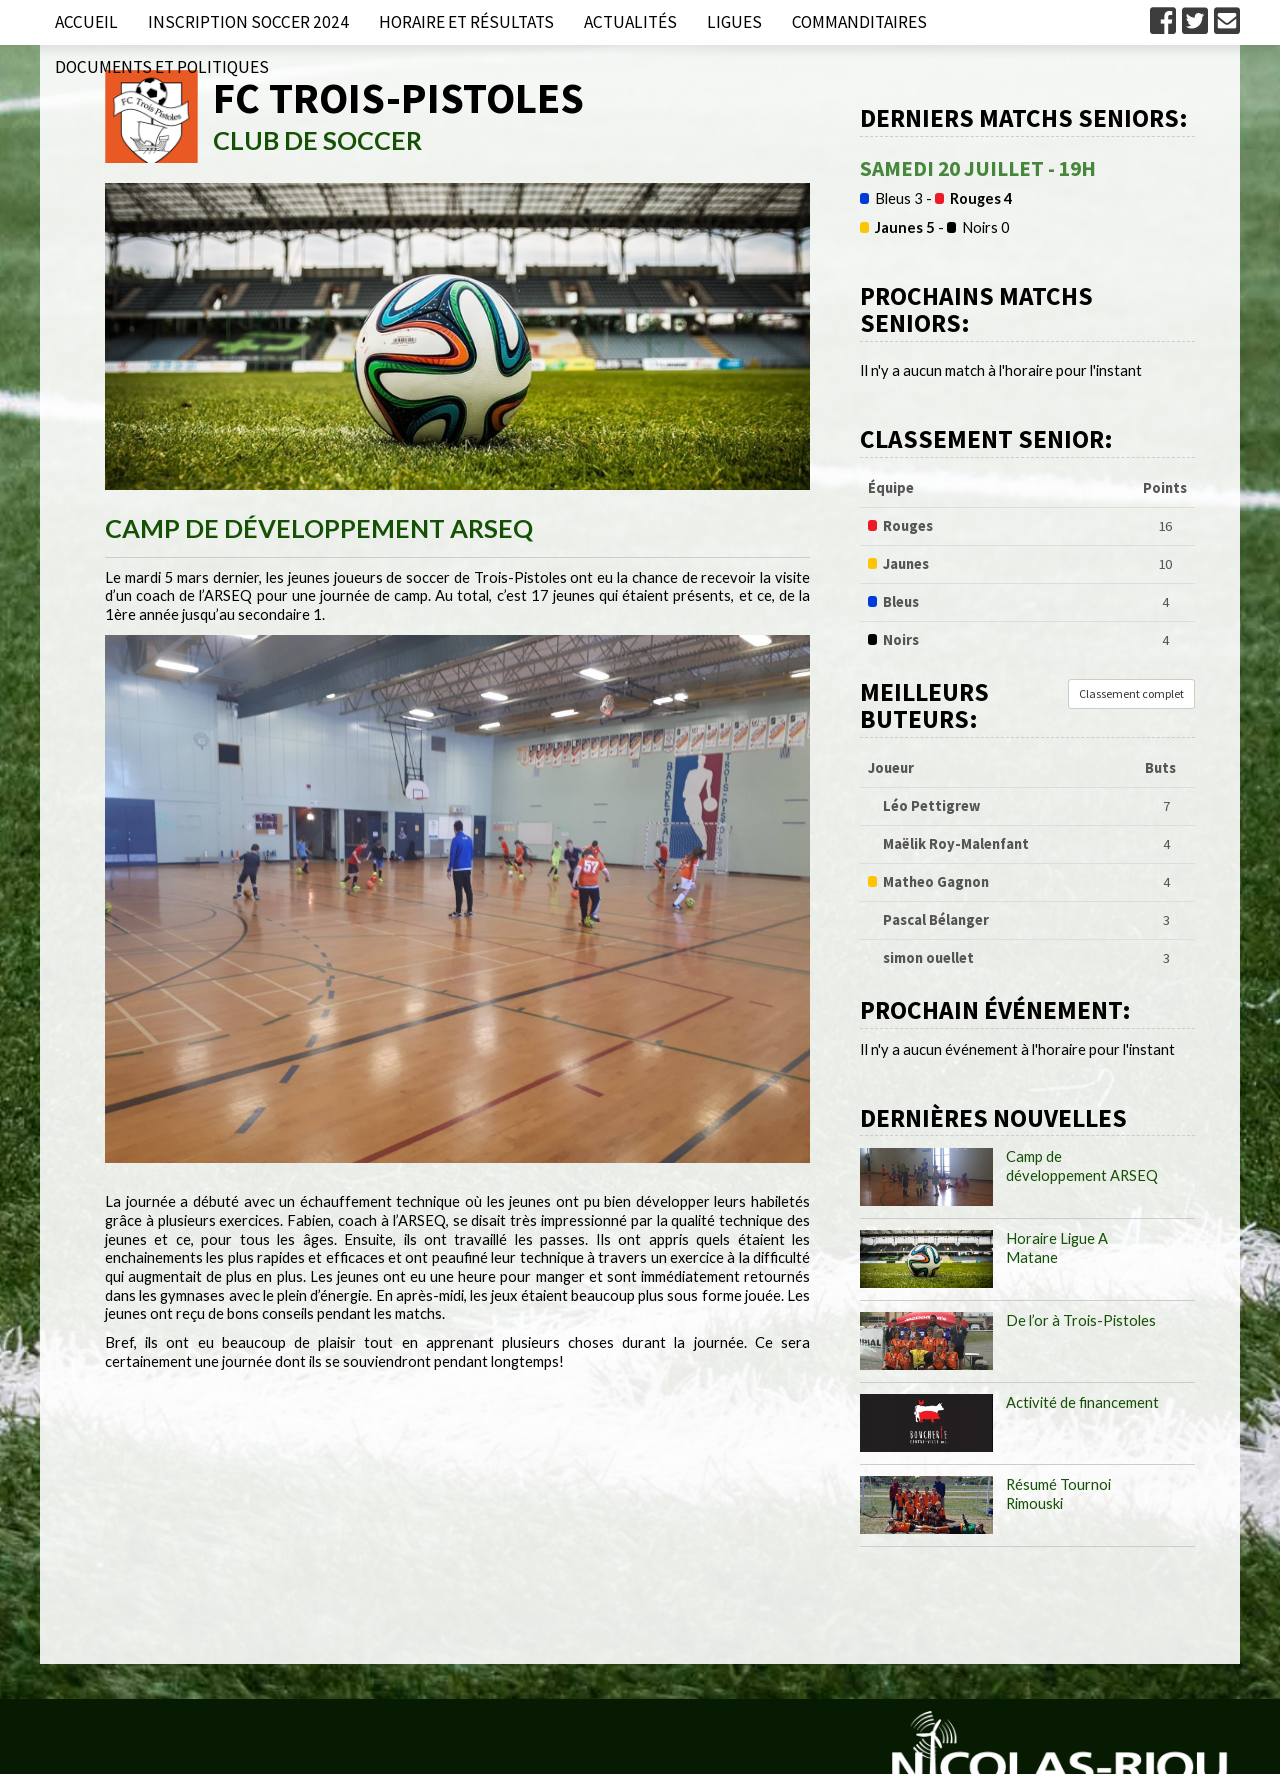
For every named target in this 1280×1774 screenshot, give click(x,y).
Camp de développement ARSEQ (1082, 1166)
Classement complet (1131, 693)
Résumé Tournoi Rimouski (1058, 1494)
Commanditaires (859, 22)
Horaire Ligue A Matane (1057, 1248)
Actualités (630, 22)
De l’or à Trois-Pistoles (1081, 1320)
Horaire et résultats (466, 22)
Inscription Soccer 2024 (248, 22)
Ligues (734, 22)
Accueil (86, 22)
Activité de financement (1082, 1402)
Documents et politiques (162, 67)
